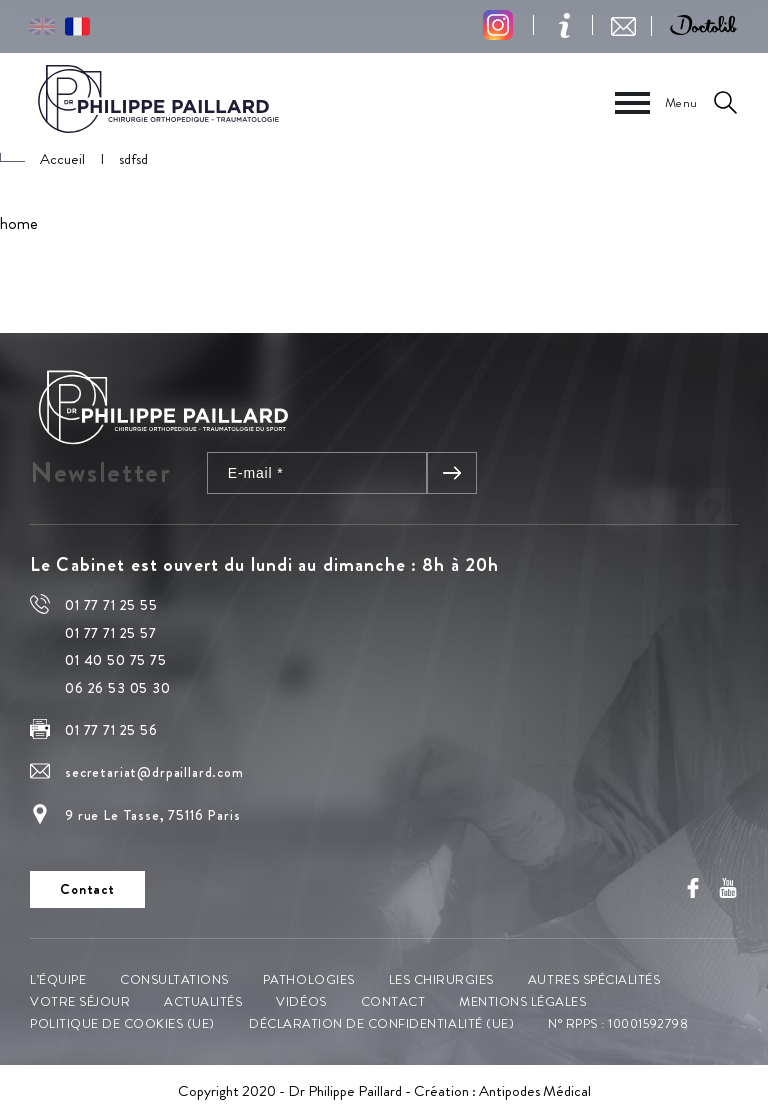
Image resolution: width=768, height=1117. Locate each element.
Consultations (174, 979)
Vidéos (301, 1001)
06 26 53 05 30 (118, 688)
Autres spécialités (594, 979)
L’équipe (58, 979)
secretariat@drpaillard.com (154, 772)
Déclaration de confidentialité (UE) (381, 1023)
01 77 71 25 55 (111, 605)
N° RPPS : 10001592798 (618, 1023)
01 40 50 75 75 (116, 660)
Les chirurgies (441, 979)
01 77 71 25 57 (111, 633)
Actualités (203, 1001)
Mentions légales (522, 1001)
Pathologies (309, 979)
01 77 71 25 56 (111, 730)
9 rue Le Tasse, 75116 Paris (153, 815)
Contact (393, 1001)
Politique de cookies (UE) (122, 1023)
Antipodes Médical (535, 1091)
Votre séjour (80, 1001)
